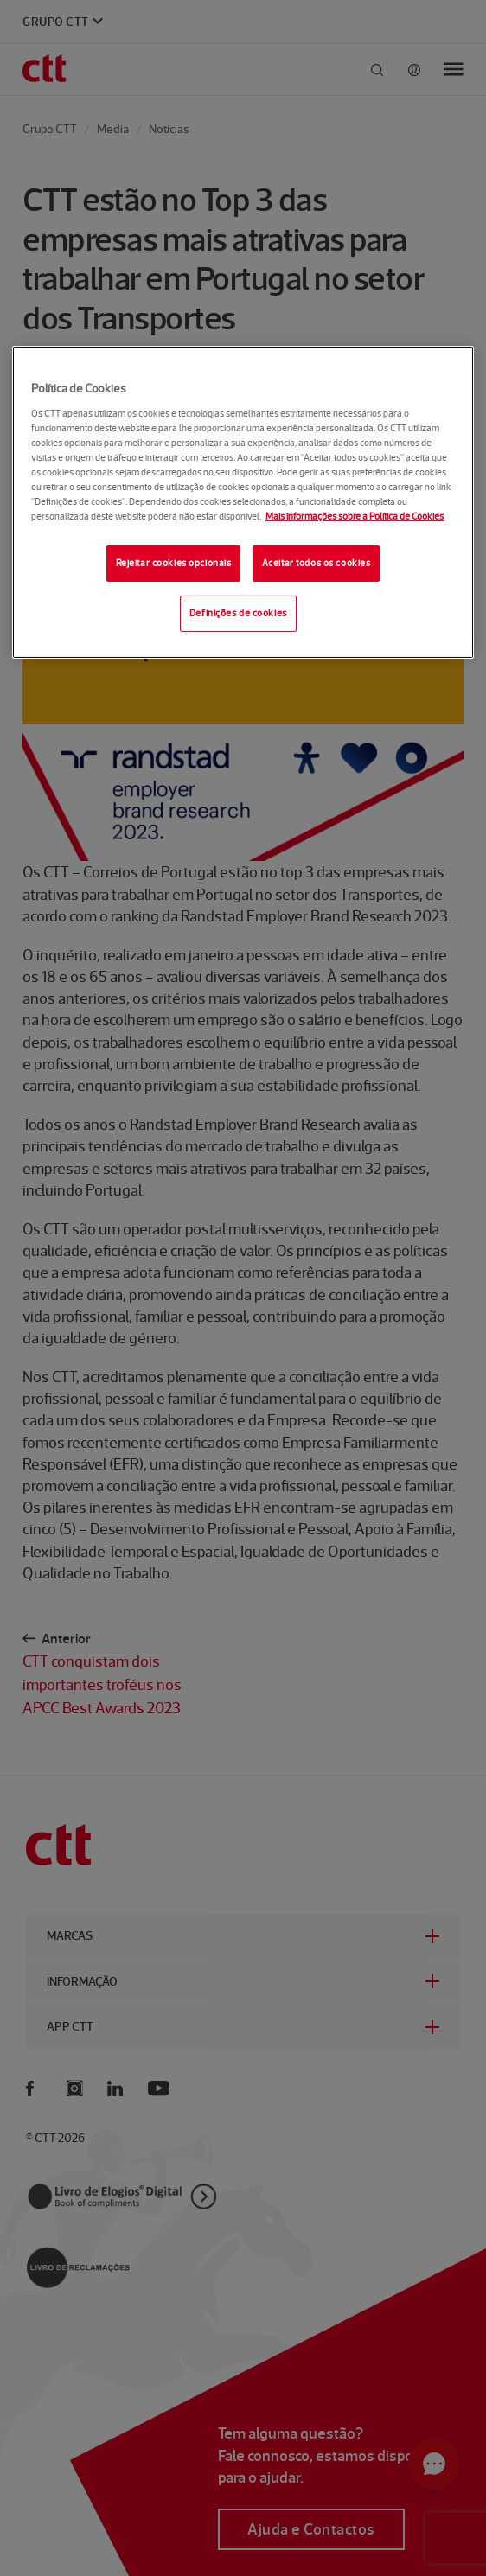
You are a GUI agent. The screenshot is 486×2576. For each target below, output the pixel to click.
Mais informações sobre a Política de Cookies (354, 516)
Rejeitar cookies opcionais (174, 563)
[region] (243, 502)
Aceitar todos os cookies (316, 563)
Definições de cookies (238, 613)
